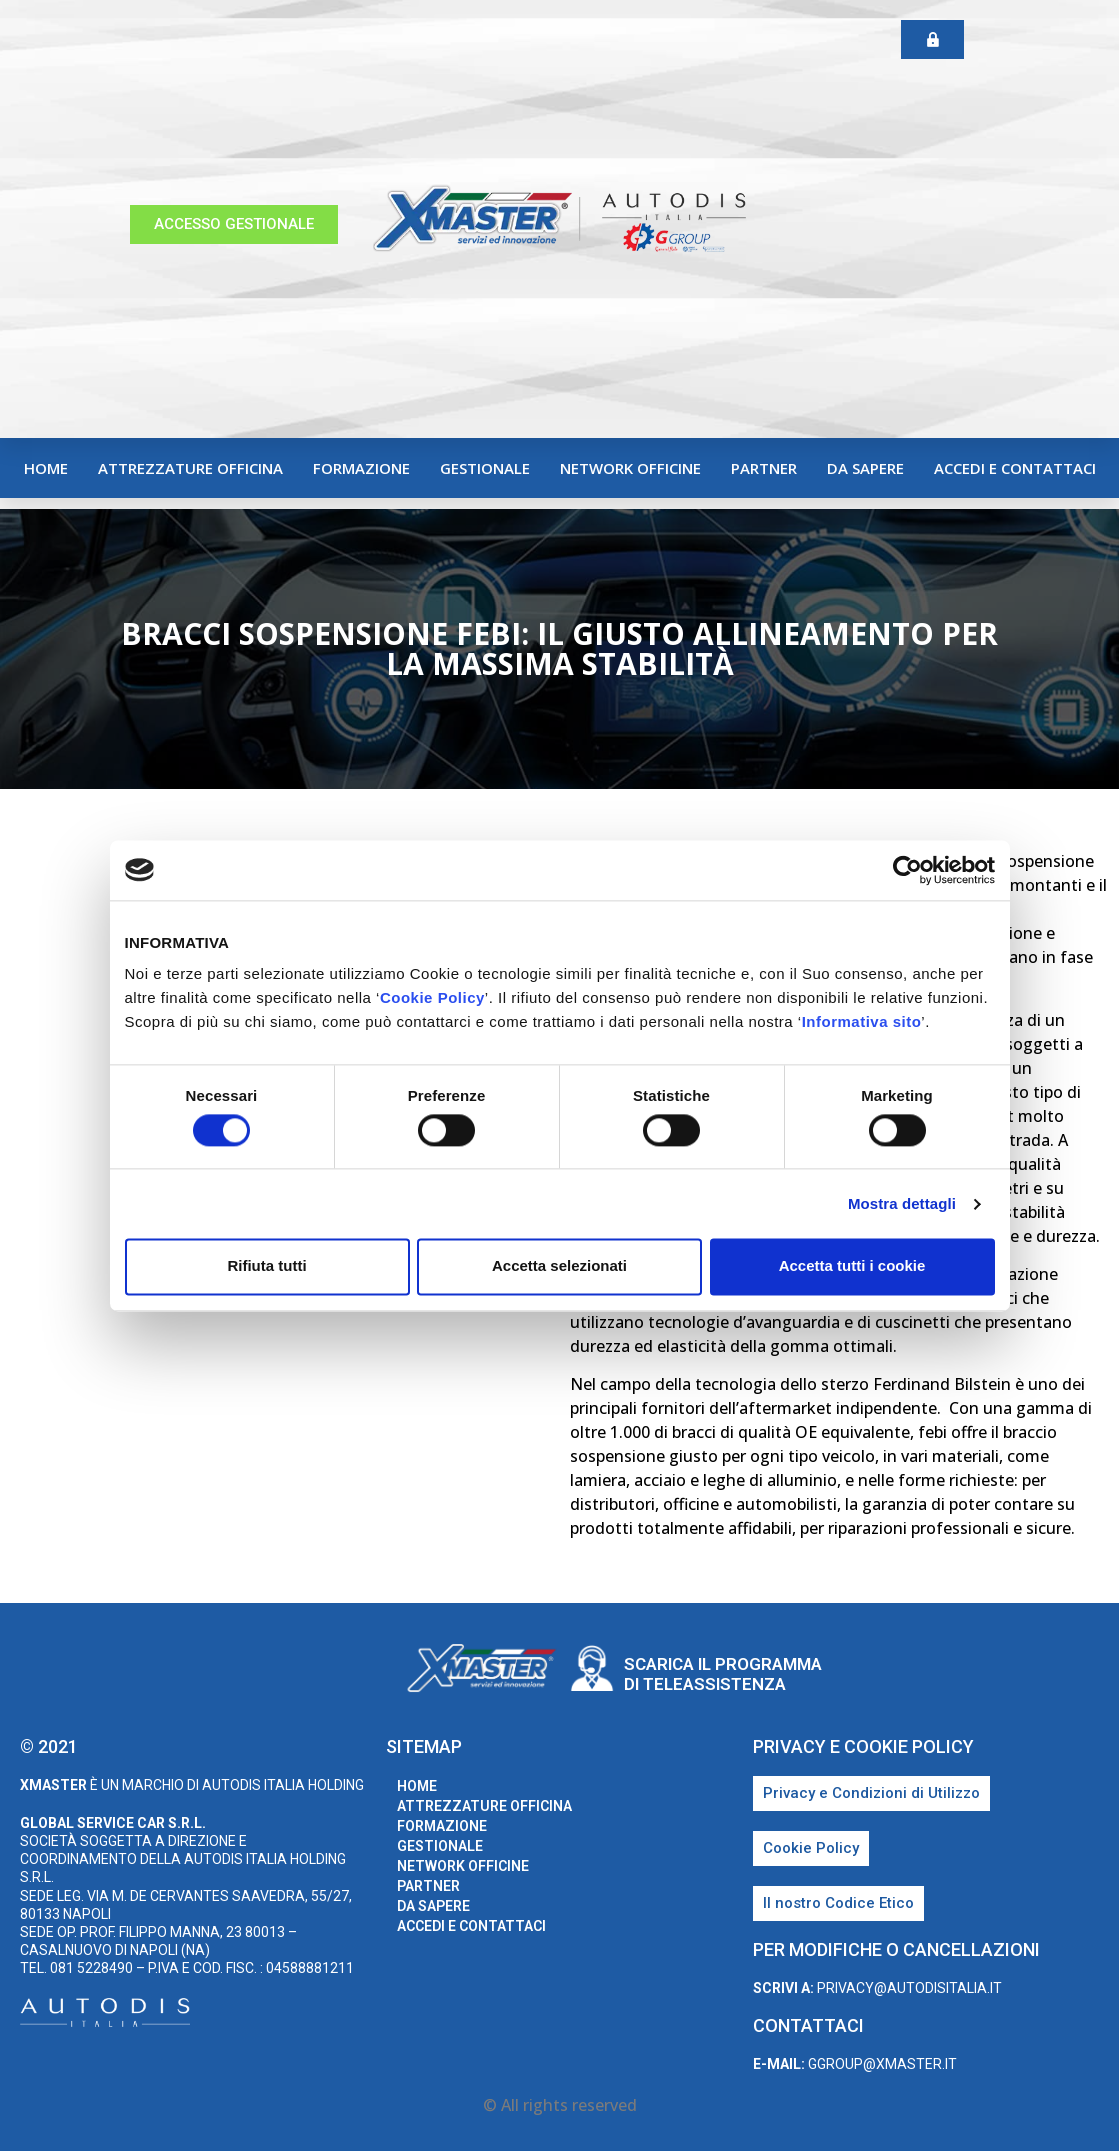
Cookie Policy (432, 997)
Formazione (361, 468)
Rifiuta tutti (266, 1266)
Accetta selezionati (559, 1266)
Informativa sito (862, 1021)
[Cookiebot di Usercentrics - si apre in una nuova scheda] (907, 870)
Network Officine (630, 468)
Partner (764, 468)
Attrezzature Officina (190, 468)
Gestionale (485, 468)
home (46, 468)
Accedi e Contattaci (1015, 468)
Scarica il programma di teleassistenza (723, 1674)
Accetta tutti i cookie (852, 1266)
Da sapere (865, 468)
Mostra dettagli (902, 1203)
